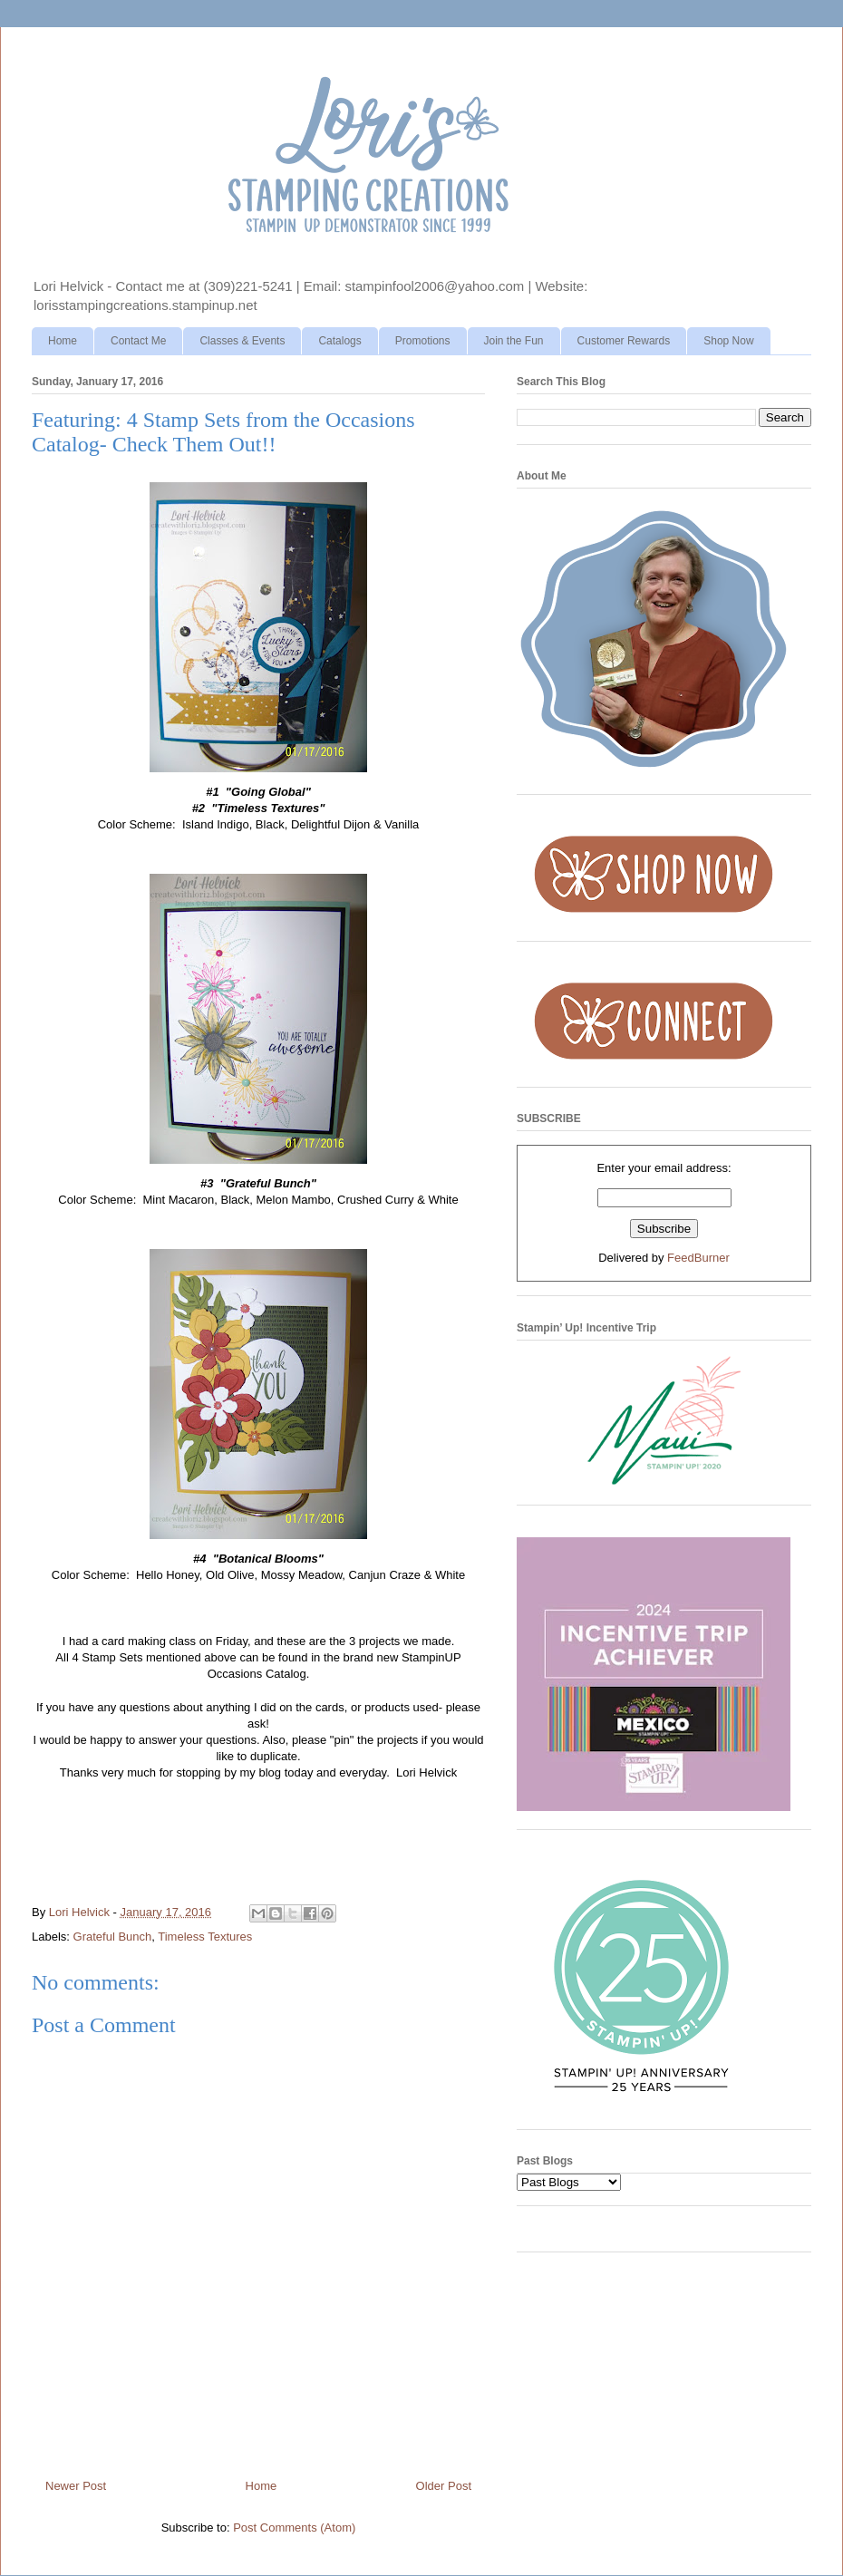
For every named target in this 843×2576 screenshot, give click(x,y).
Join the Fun (514, 340)
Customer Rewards (624, 340)
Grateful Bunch (112, 1936)
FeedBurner (698, 1257)
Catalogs (339, 340)
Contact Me (138, 340)
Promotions (423, 340)
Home (62, 340)
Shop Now (728, 340)
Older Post (443, 2486)
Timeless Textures (205, 1936)
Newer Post (75, 2486)
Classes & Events (242, 340)
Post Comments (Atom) (294, 2527)
